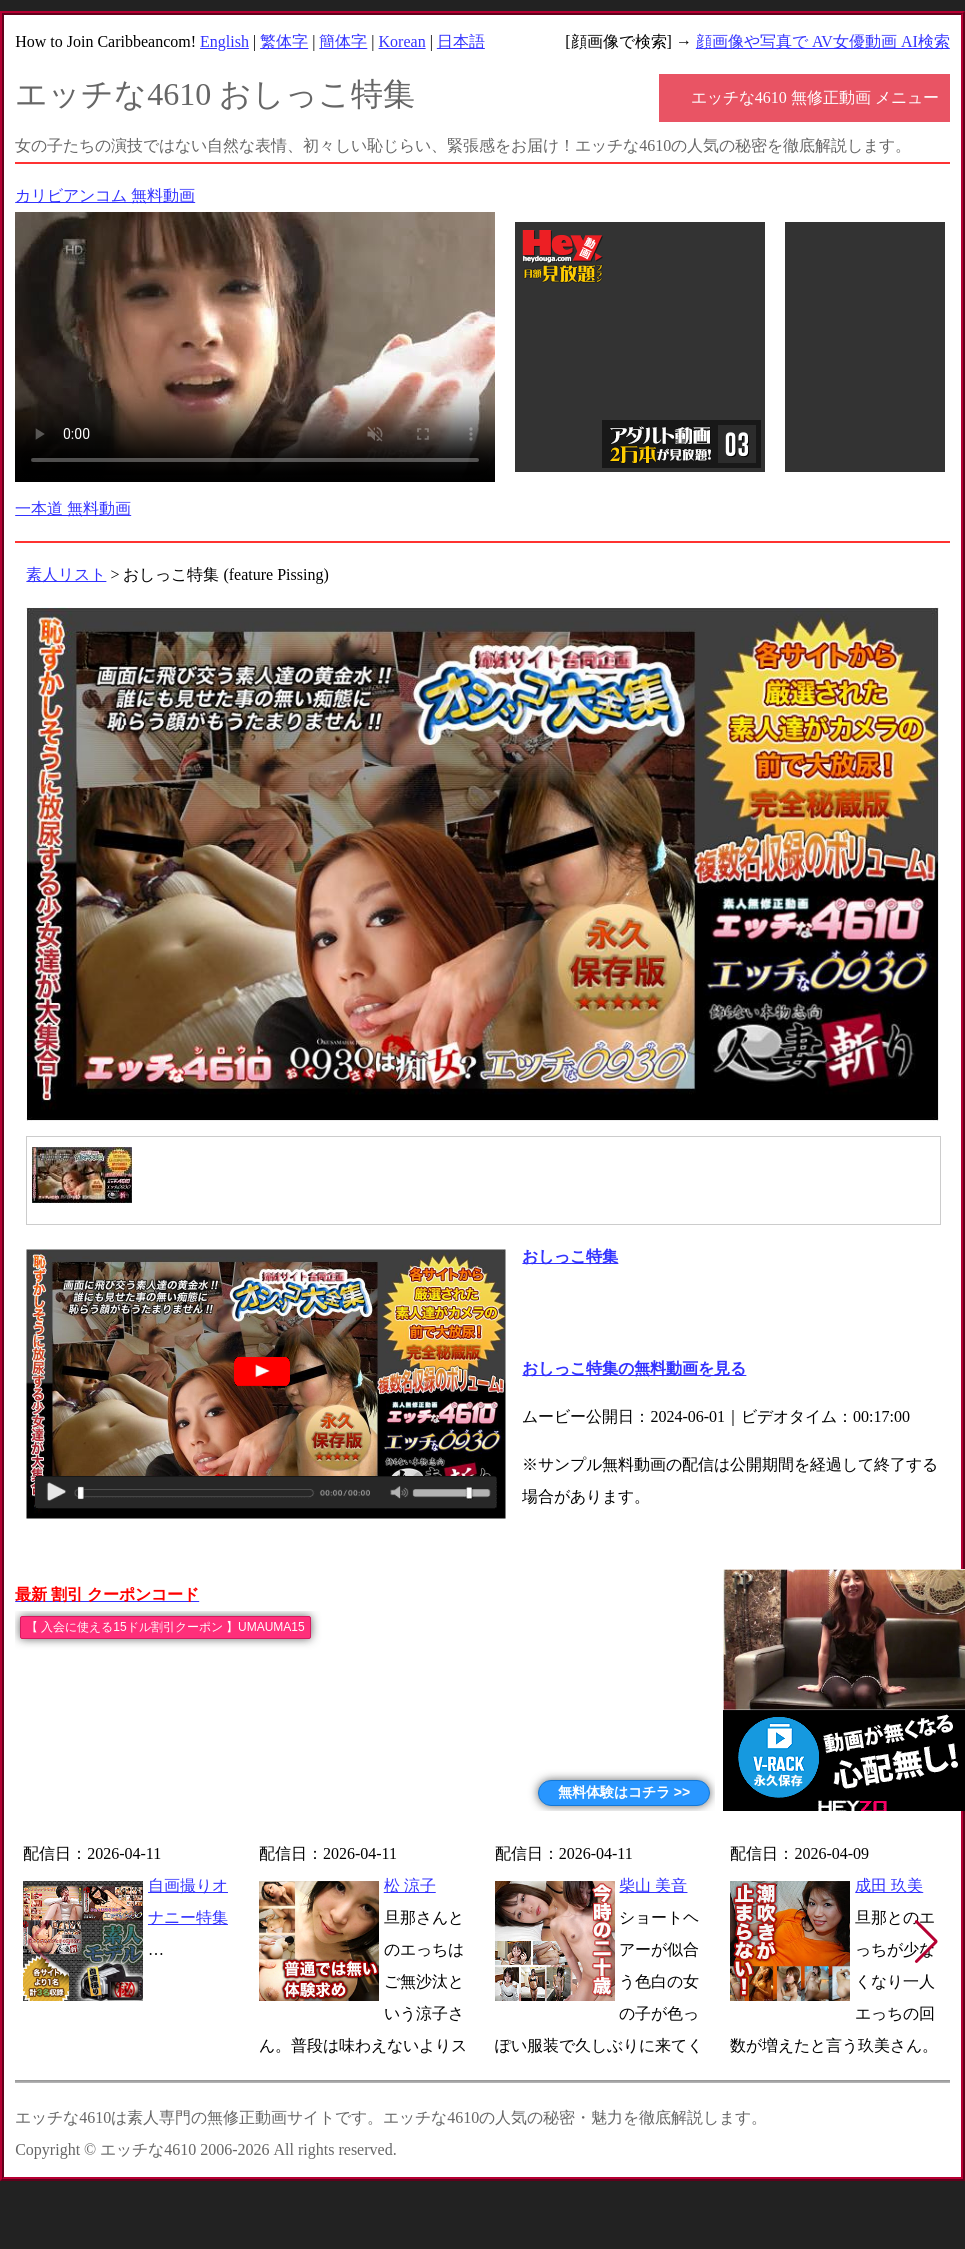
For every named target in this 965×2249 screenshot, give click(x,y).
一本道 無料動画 (73, 508)
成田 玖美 (889, 1885)
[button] (926, 1942)
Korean (402, 41)
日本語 (461, 41)
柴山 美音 (653, 1885)
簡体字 (343, 41)
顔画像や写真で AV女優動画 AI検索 (823, 41)
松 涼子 (410, 1885)
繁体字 (284, 41)
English (224, 41)
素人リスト (66, 574)
